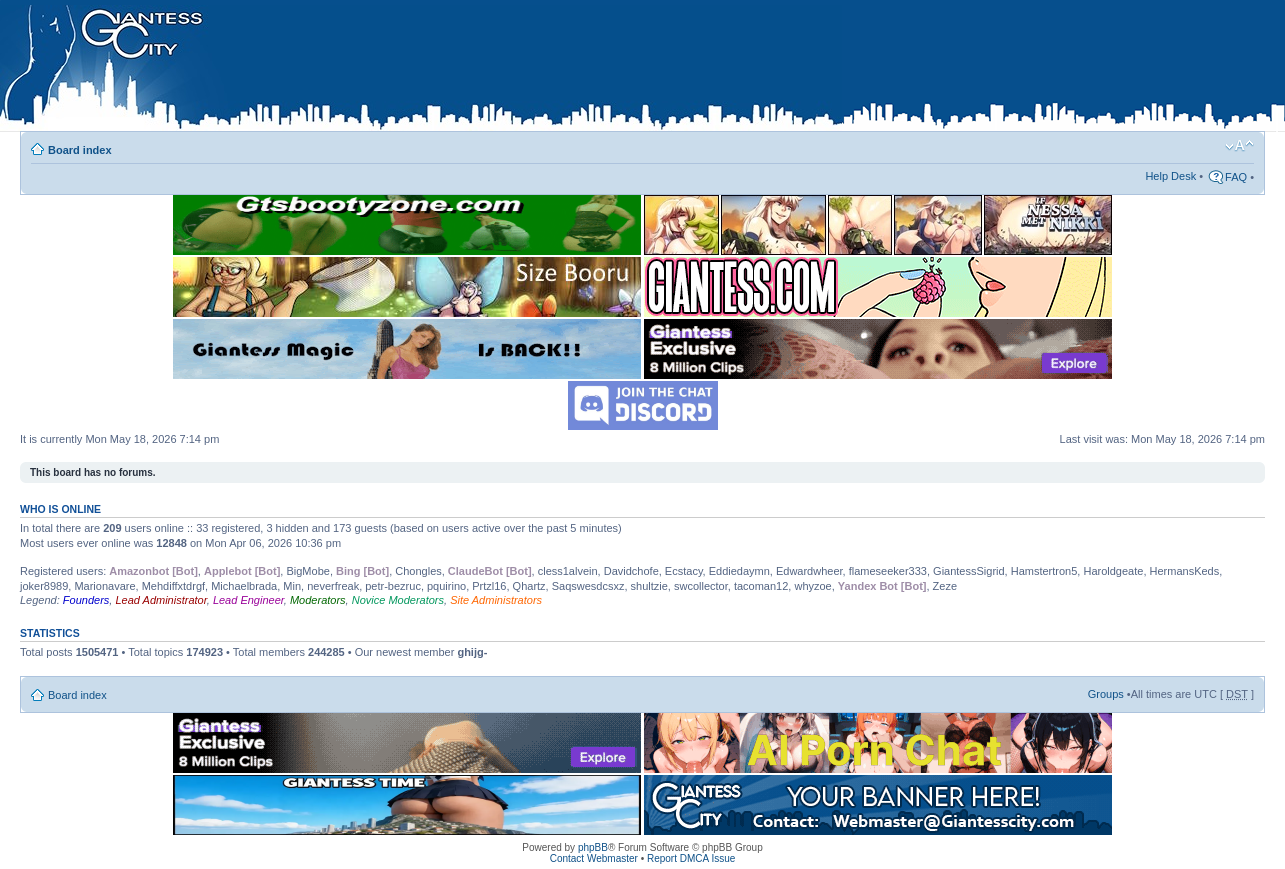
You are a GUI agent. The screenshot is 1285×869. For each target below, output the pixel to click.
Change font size (1239, 146)
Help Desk (1170, 176)
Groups (1106, 694)
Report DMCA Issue (691, 858)
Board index (80, 150)
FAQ (1236, 177)
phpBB (593, 847)
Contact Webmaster (594, 858)
